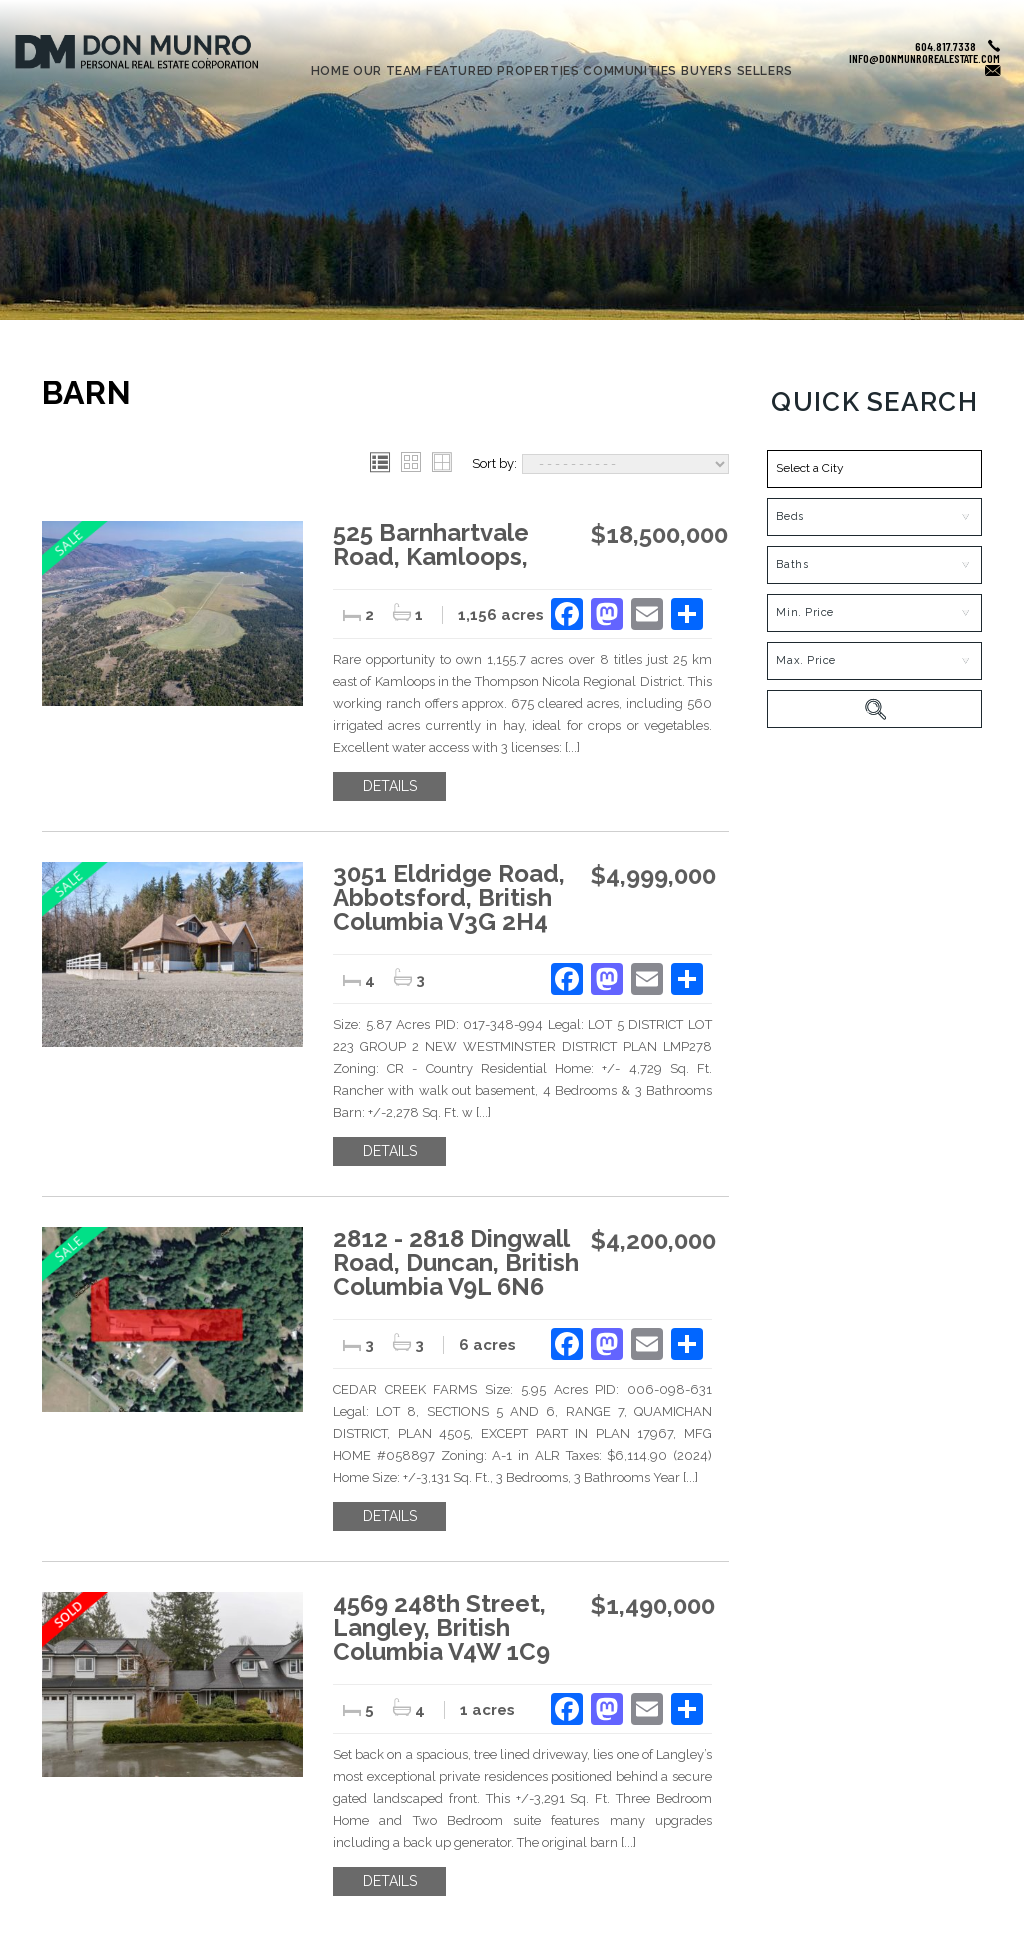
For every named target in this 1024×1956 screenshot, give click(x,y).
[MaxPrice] (874, 661)
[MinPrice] (874, 613)
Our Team (387, 71)
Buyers (707, 71)
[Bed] (874, 517)
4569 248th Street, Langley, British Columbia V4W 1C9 (441, 1627)
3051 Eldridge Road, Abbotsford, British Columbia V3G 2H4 (449, 897)
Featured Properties (502, 71)
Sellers (765, 71)
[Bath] (874, 565)
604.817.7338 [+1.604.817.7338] (945, 46)
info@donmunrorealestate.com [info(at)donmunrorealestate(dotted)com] (924, 58)
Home (330, 71)
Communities (630, 71)
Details (390, 786)
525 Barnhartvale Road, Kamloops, (431, 544)
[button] (874, 469)
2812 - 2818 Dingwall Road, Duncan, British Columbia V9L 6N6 (456, 1262)
